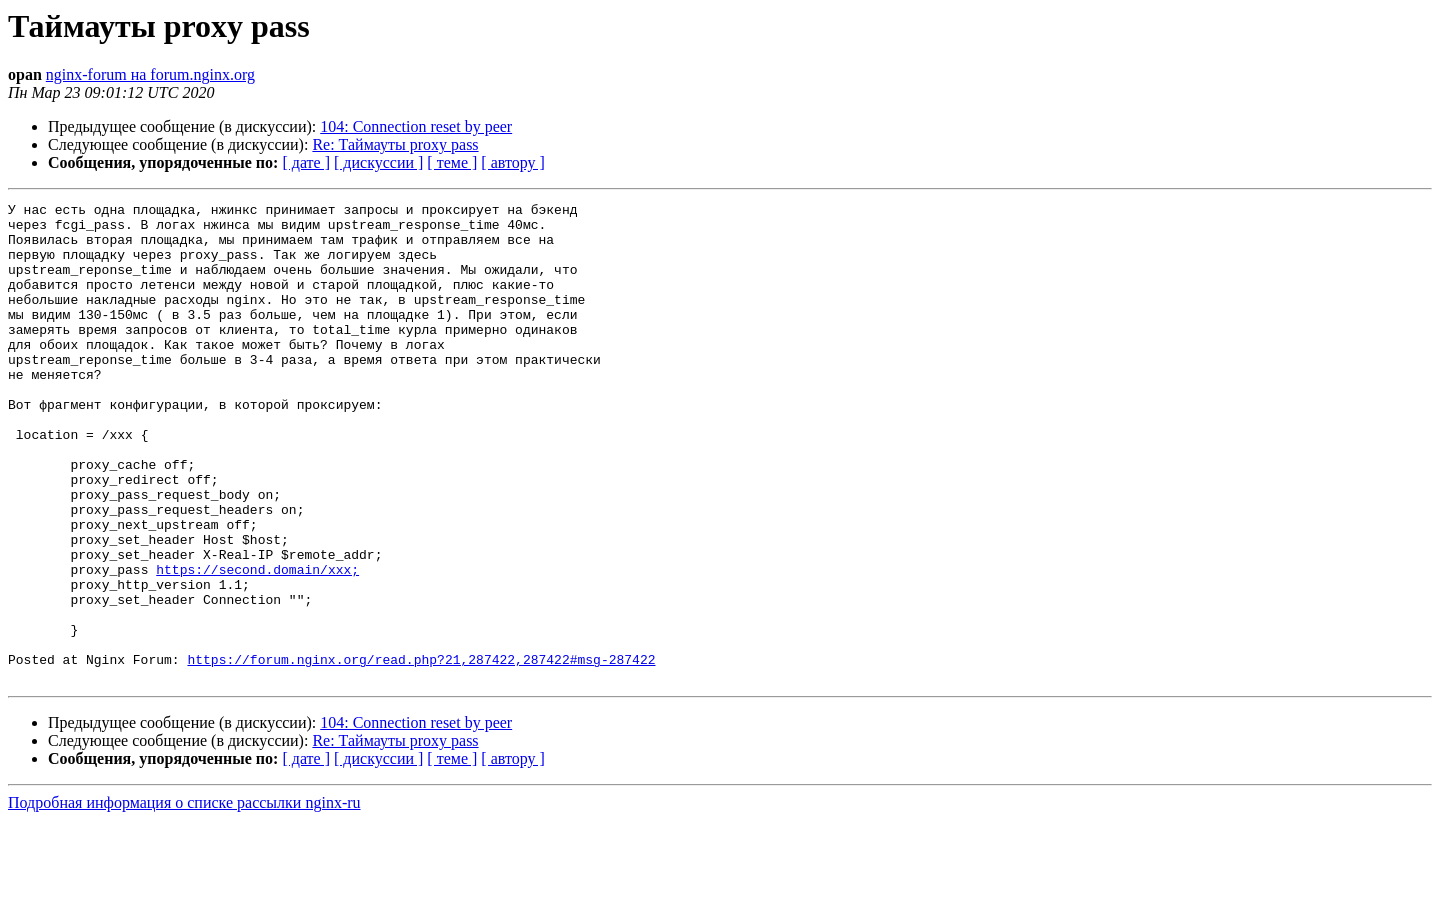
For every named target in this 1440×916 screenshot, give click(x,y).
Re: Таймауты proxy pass (395, 144)
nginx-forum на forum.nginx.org (150, 74)
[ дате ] (306, 162)
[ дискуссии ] (378, 162)
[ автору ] (512, 162)
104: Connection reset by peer (416, 126)
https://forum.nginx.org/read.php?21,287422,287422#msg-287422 (421, 752)
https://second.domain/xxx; (257, 644)
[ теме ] (452, 162)
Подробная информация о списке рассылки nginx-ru (184, 898)
